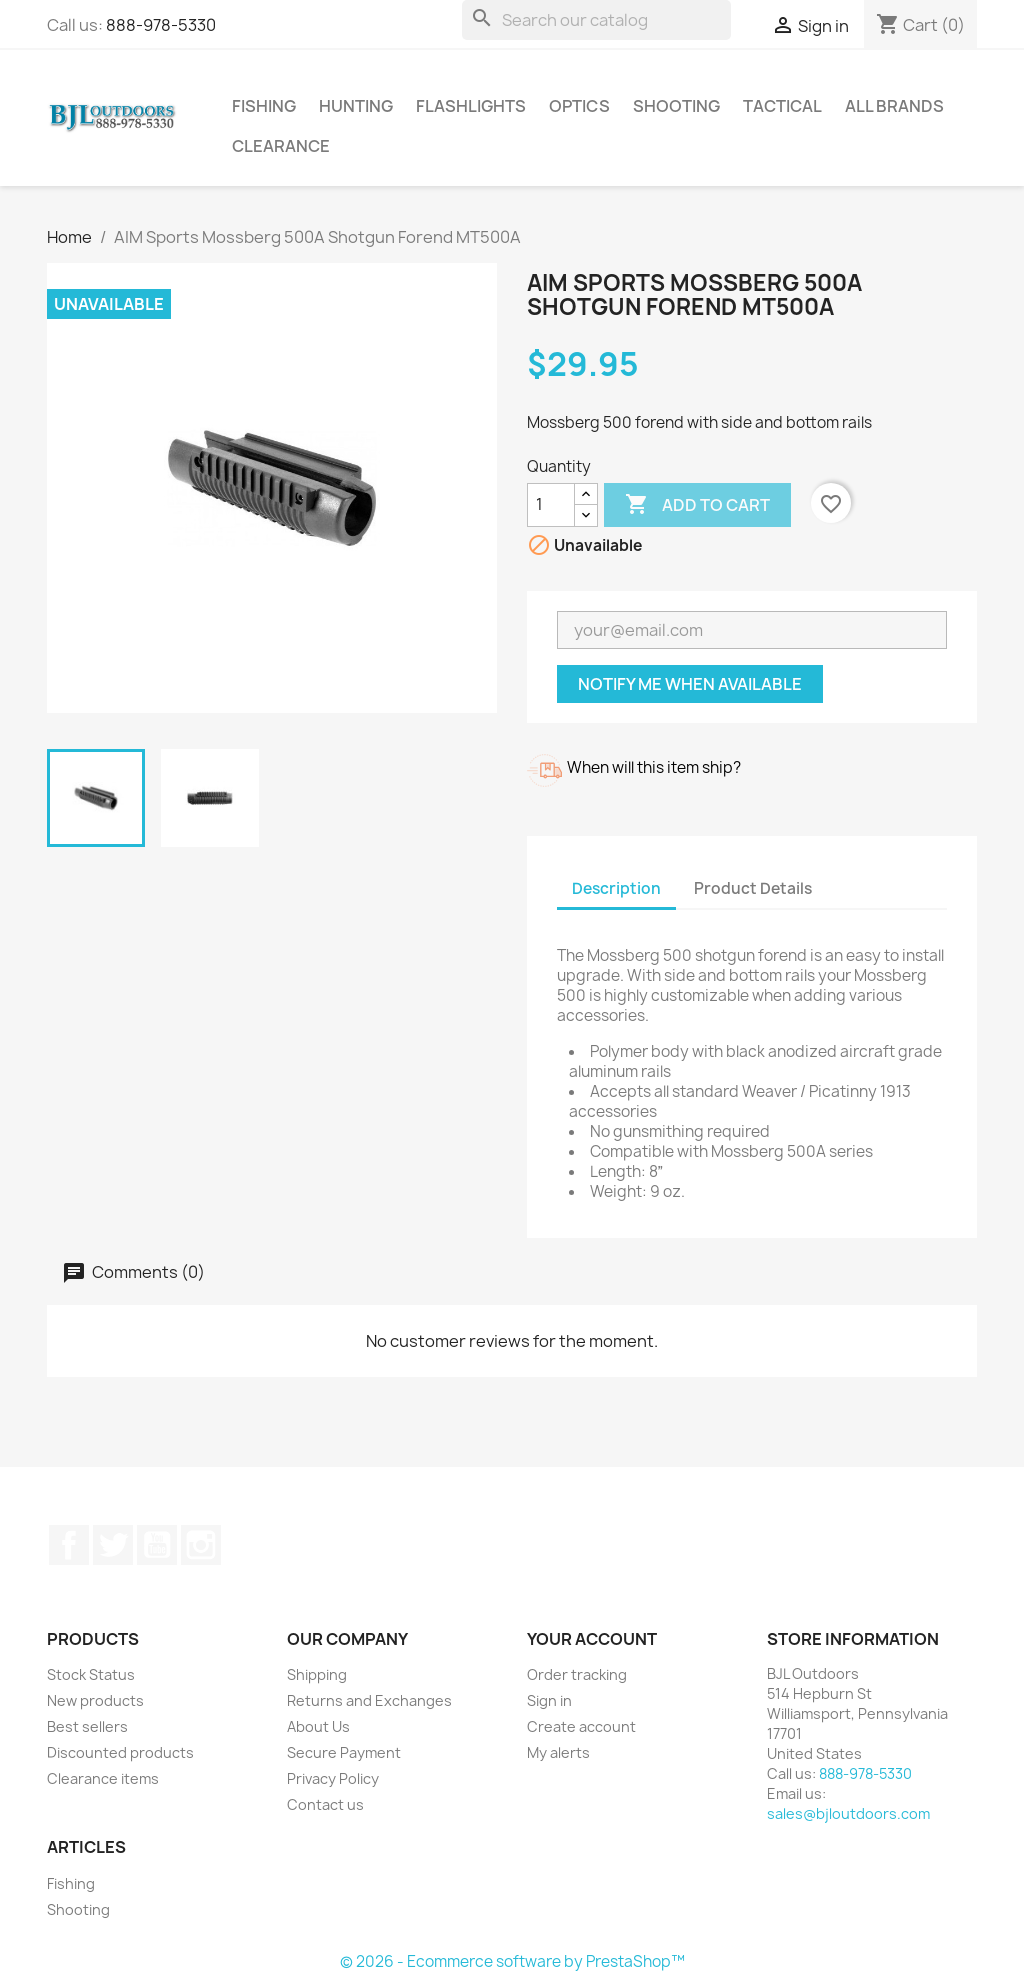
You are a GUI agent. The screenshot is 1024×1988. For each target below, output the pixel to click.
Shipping (317, 1674)
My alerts (558, 1752)
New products (95, 1700)
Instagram (201, 1545)
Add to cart (697, 505)
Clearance (281, 146)
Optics (579, 106)
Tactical (782, 106)
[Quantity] (551, 505)
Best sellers (87, 1726)
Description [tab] (616, 888)
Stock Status (91, 1674)
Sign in (549, 1700)
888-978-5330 (161, 25)
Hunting (356, 106)
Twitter (113, 1545)
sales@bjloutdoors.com (848, 1813)
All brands (894, 106)
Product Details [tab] (753, 888)
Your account (592, 1639)
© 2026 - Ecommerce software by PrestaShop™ (512, 1961)
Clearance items (103, 1778)
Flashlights (471, 106)
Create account (581, 1726)
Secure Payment (344, 1752)
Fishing (264, 106)
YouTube (157, 1545)
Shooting (676, 106)
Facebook (69, 1545)
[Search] (596, 20)
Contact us (325, 1804)
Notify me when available (690, 684)
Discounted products (120, 1752)
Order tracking (577, 1674)
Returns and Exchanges (369, 1700)
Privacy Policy (333, 1778)
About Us (318, 1726)
